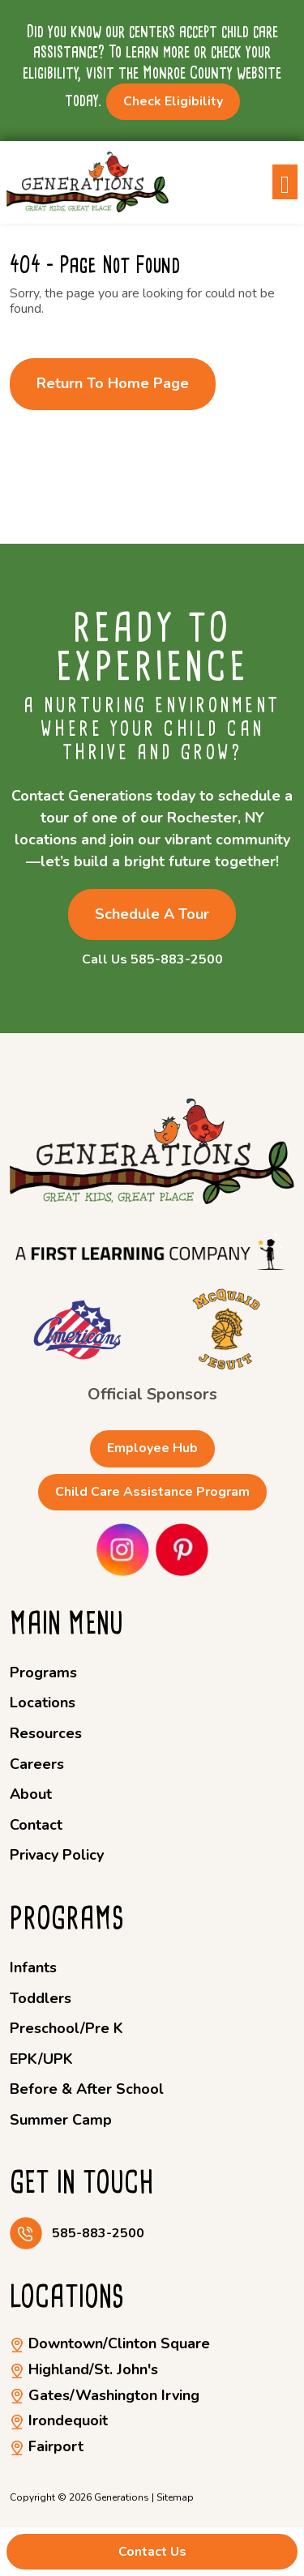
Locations (42, 1702)
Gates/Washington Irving (104, 2395)
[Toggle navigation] (285, 181)
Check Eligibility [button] (173, 101)
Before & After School (87, 2089)
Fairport (46, 2446)
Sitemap (175, 2497)
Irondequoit (59, 2420)
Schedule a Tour (152, 914)
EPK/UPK (41, 2059)
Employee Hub (152, 1448)
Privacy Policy (57, 1855)
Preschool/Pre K (66, 2028)
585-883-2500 (98, 2233)
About (31, 1794)
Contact (36, 1825)
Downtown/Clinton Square (110, 2343)
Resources (46, 1733)
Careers (37, 1764)
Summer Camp (61, 2120)
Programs (43, 1672)
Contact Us (152, 2552)
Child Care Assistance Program (152, 1492)
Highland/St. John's (84, 2369)
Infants (33, 1967)
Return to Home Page (112, 383)
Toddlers (40, 1998)
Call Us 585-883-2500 (152, 960)
